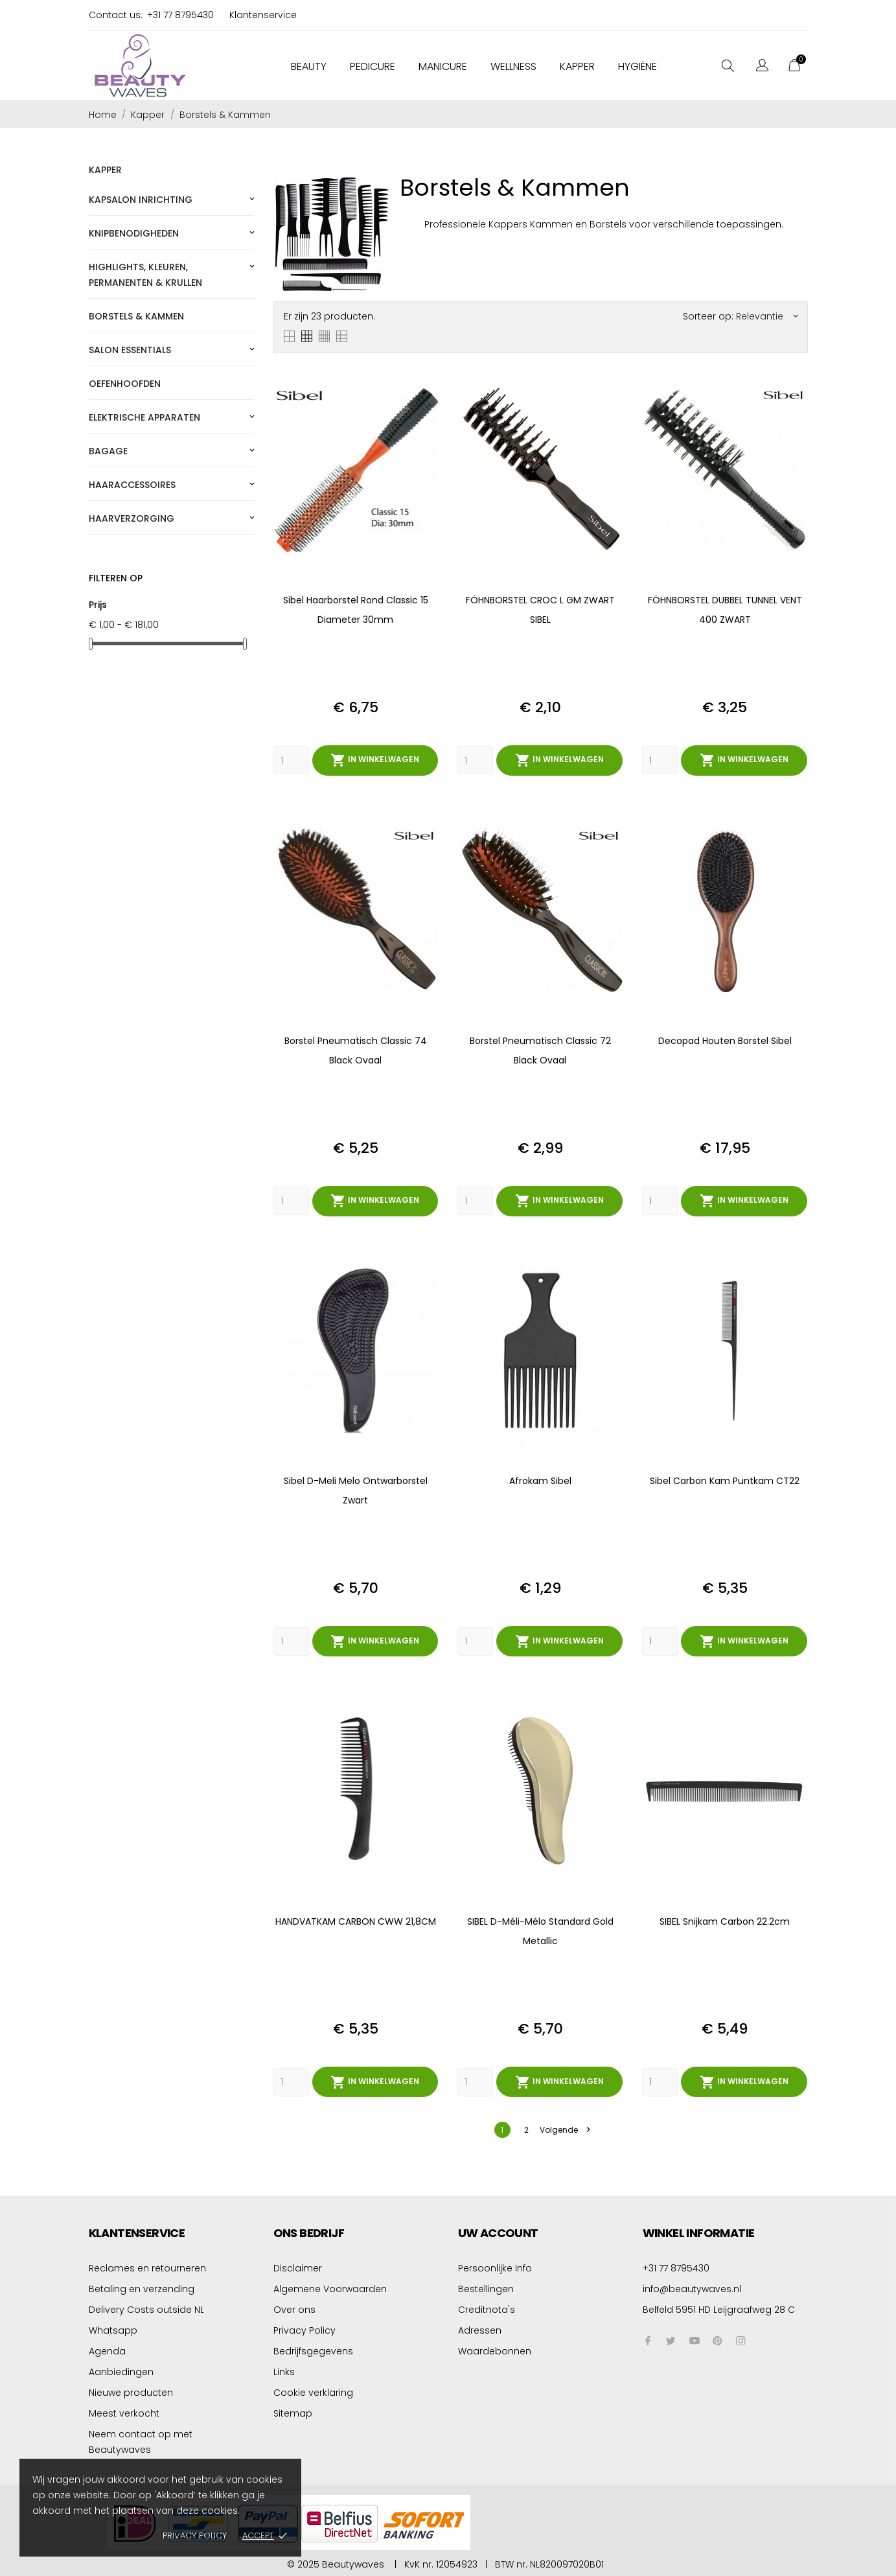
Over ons (294, 2307)
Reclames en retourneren (147, 2265)
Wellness (513, 66)
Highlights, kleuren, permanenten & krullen (145, 275)
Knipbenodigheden (134, 233)
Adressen (479, 2327)
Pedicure (372, 66)
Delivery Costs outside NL (146, 2307)
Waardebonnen (494, 2348)
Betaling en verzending (141, 2286)
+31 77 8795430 (180, 14)
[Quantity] (291, 760)
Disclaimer (297, 2265)
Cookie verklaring (313, 2390)
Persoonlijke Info (495, 2265)
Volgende (565, 2127)
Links (284, 2369)
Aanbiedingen (121, 2369)
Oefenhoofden (125, 383)
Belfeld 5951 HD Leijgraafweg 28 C (719, 2307)
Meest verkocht (124, 2410)
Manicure (443, 66)
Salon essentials (130, 349)
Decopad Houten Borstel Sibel (725, 1040)
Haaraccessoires (132, 484)
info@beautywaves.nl (692, 2286)
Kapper (577, 66)
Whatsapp (113, 2327)
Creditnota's (486, 2307)
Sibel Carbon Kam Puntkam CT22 (724, 1480)
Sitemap (292, 2410)
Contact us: (116, 14)
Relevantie (767, 316)
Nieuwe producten (131, 2390)
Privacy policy (195, 2535)
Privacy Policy (304, 2327)
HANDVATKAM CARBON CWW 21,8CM (355, 1920)
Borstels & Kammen (136, 316)
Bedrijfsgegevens (313, 2348)
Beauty (309, 66)
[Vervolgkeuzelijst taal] (762, 67)
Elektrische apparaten (144, 417)
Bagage (108, 451)
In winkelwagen (374, 760)
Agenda (107, 2348)
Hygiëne (637, 66)
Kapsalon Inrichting (140, 199)
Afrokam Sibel (540, 1480)
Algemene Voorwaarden (330, 2286)
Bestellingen (486, 2286)
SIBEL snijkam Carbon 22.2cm (725, 1920)
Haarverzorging (131, 518)
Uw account (498, 2230)
